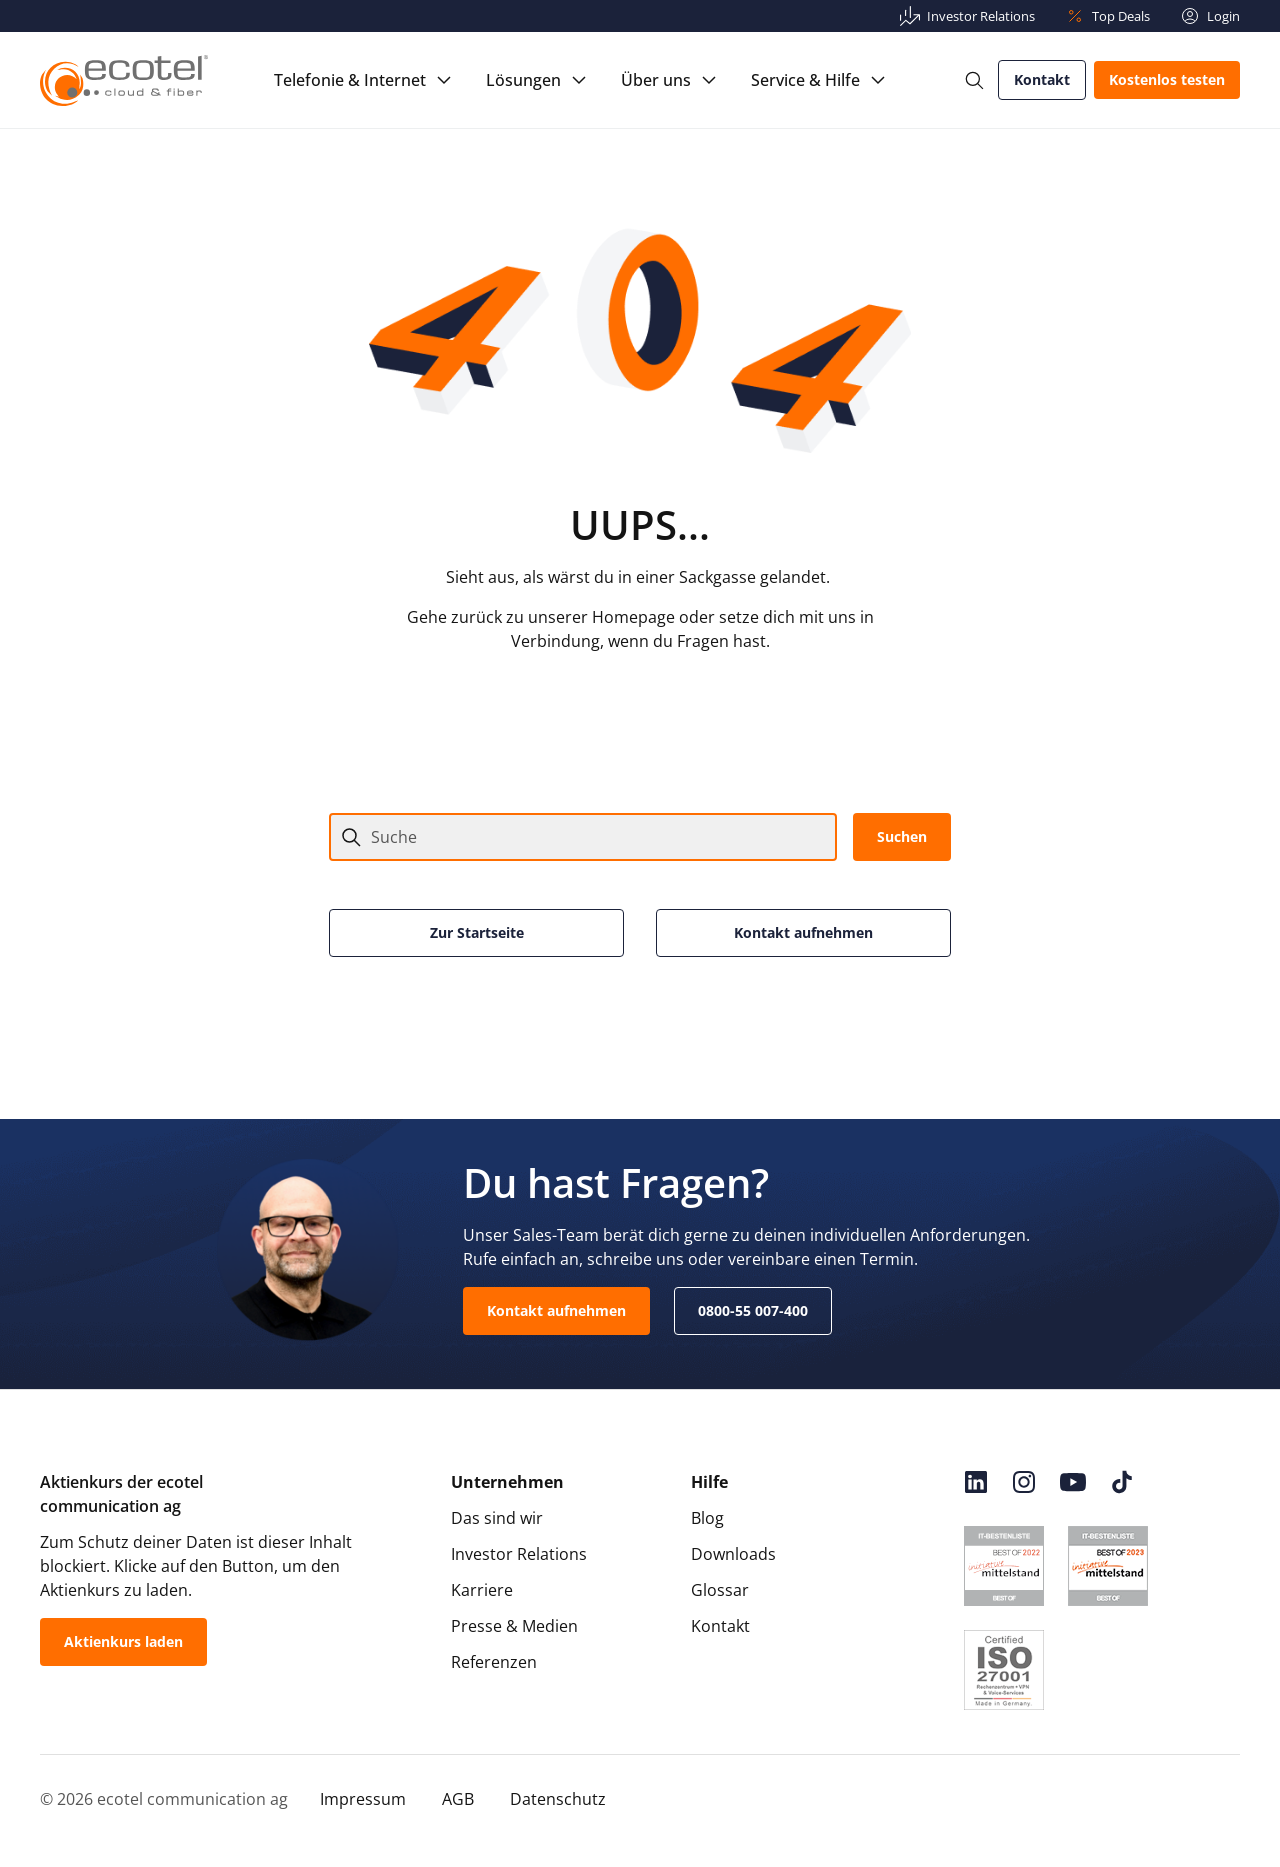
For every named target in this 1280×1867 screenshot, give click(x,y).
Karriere (482, 1590)
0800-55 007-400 (753, 1310)
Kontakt (1042, 79)
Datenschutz (558, 1799)
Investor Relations (519, 1554)
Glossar (720, 1590)
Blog (707, 1518)
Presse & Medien (514, 1626)
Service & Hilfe (805, 80)
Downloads (733, 1554)
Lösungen (523, 80)
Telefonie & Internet (350, 80)
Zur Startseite (477, 932)
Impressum (363, 1799)
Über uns (656, 80)
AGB (458, 1799)
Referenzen (494, 1662)
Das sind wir (497, 1518)
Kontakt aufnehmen (803, 932)
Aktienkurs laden (123, 1641)
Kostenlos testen (1167, 79)
